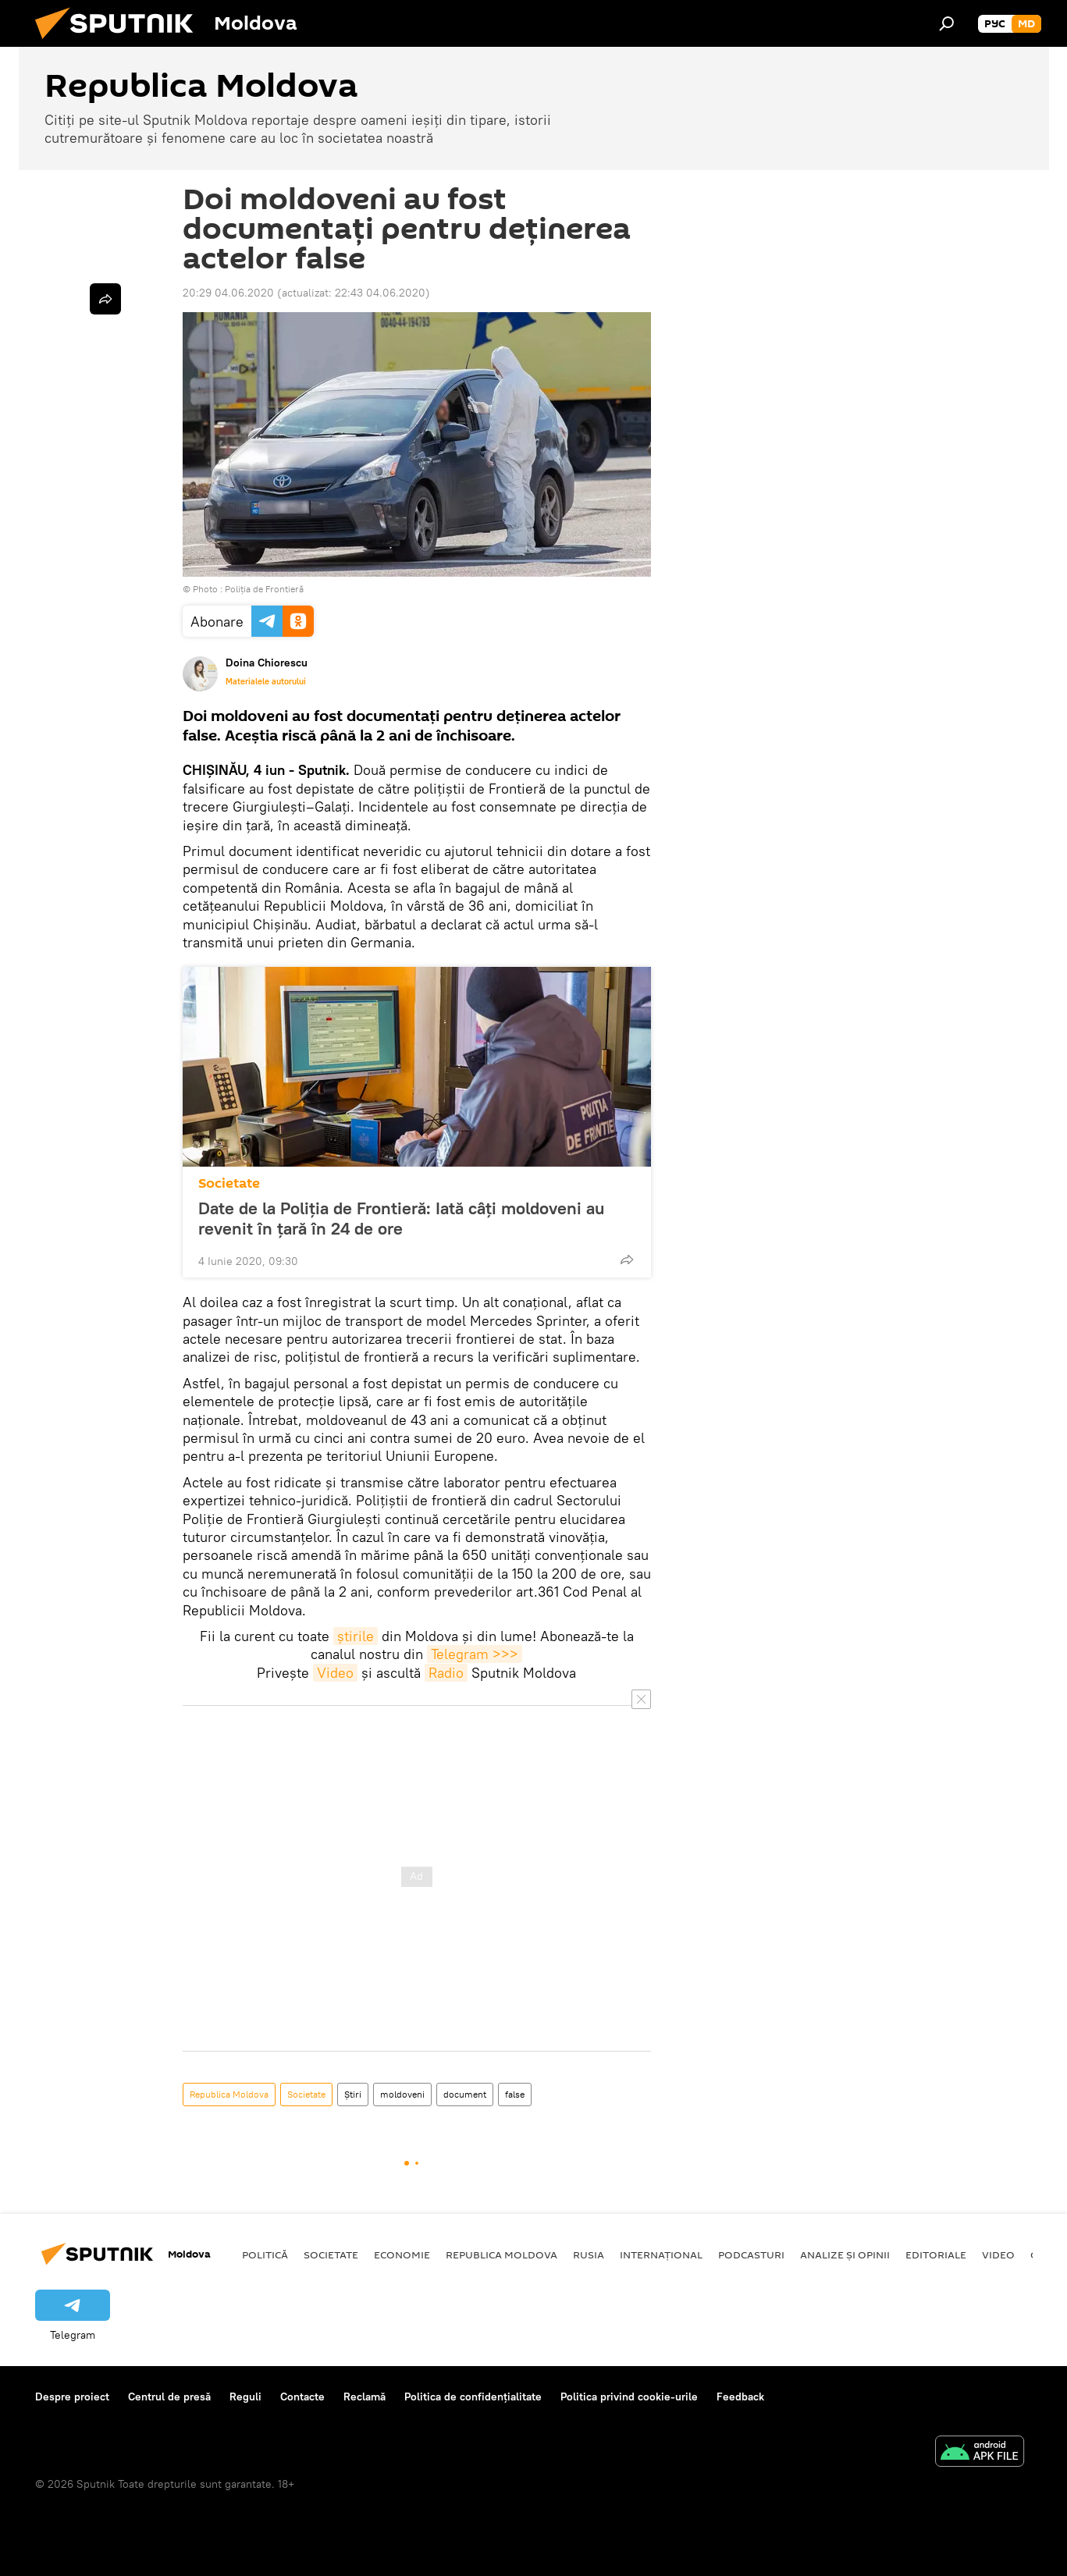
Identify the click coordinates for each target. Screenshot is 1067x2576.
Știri (352, 2094)
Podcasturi (751, 2254)
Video (335, 1673)
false (515, 2094)
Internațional (661, 2254)
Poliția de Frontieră (264, 589)
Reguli (245, 2396)
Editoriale (935, 2254)
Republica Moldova (229, 2094)
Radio (446, 1673)
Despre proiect (72, 2396)
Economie (402, 2254)
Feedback (740, 2396)
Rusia (588, 2254)
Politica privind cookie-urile (629, 2396)
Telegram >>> (474, 1654)
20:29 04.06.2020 (228, 293)
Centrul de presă (169, 2396)
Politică (265, 2254)
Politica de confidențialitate (473, 2396)
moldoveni (402, 2094)
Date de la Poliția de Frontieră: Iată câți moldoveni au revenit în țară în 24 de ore (401, 1218)
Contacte (302, 2396)
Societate (229, 1183)
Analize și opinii (845, 2254)
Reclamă (364, 2396)
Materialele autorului (266, 681)
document (464, 2094)
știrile (355, 1636)
